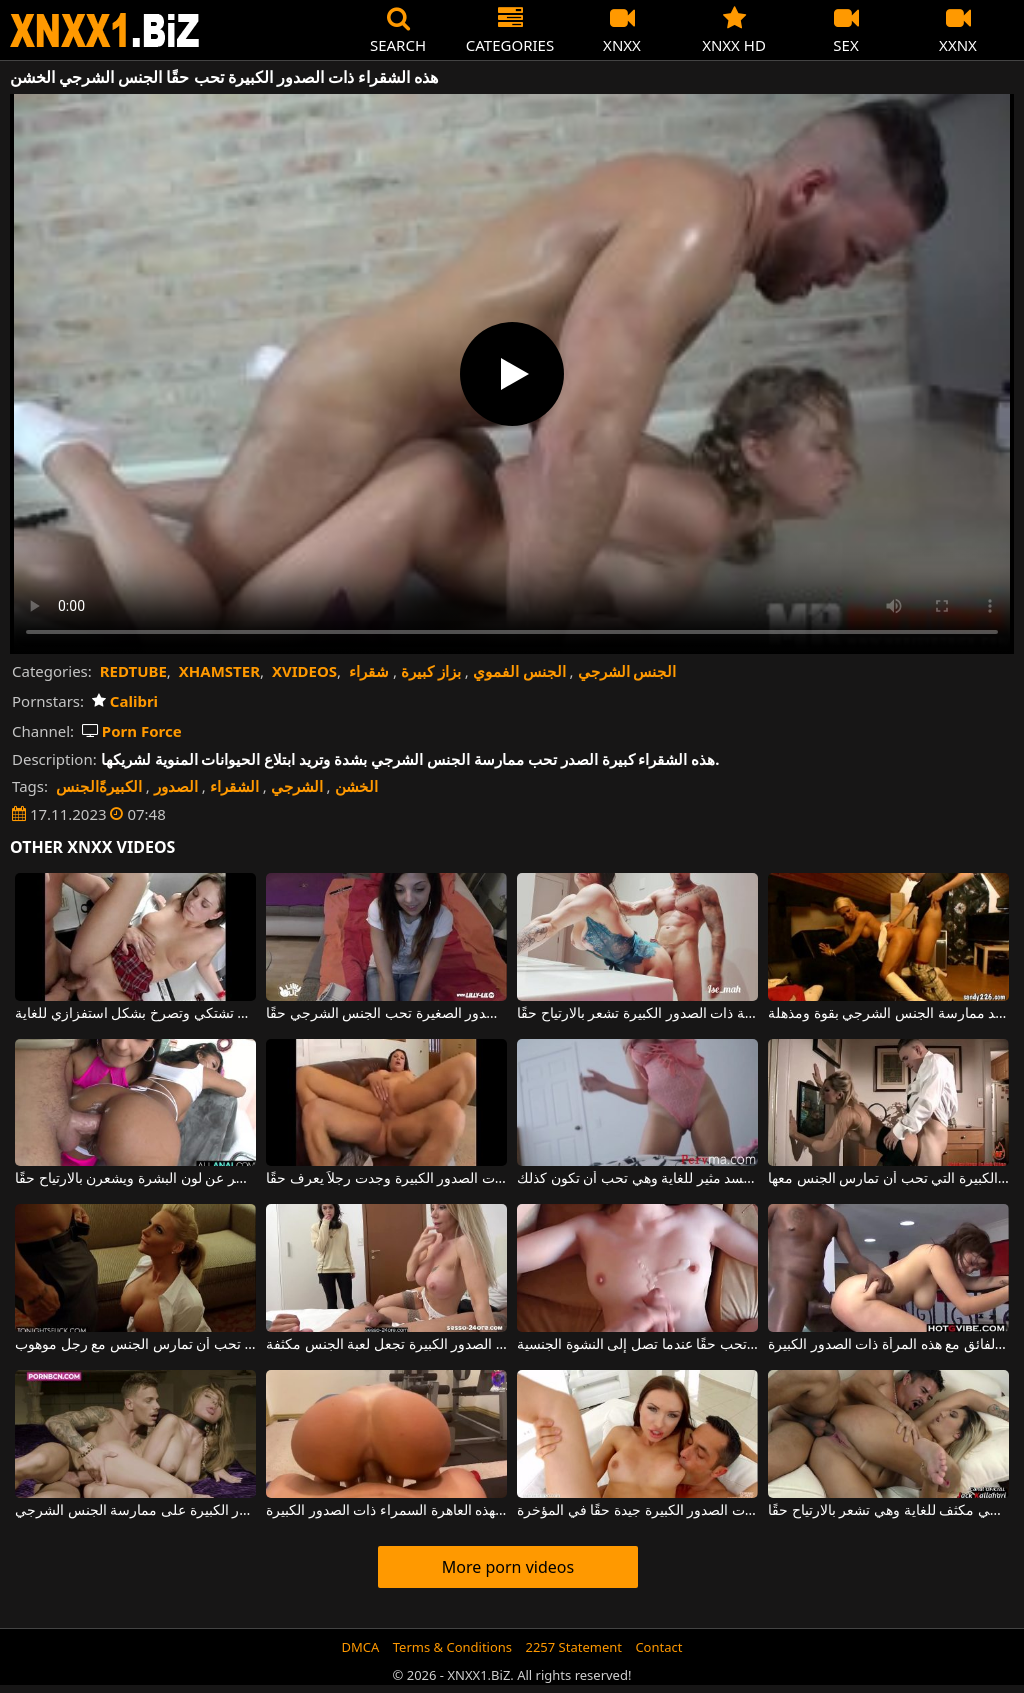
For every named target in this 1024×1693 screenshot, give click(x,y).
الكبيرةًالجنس (99, 786)
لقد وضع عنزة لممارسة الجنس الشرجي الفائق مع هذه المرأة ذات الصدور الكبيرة (888, 1345)
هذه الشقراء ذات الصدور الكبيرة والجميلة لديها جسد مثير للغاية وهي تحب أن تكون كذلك (637, 1179)
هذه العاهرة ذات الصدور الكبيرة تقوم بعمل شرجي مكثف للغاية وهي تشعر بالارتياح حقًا (888, 1511)
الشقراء (234, 786)
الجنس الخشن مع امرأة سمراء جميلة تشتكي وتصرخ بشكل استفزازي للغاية (135, 1014)
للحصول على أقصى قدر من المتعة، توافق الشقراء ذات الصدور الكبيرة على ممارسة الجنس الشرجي (135, 1511)
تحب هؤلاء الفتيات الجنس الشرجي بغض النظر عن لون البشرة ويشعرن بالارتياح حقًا (135, 1179)
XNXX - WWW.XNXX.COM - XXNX (105, 30)
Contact (658, 1647)
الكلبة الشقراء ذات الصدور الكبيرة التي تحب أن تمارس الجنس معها (888, 1179)
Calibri (125, 701)
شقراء (369, 671)
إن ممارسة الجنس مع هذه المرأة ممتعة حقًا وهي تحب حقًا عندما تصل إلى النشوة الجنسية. (637, 1345)
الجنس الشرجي (627, 671)
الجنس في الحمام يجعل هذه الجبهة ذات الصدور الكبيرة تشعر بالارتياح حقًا (637, 1014)
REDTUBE (133, 671)
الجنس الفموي (519, 671)
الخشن (356, 786)
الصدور (176, 786)
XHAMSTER (219, 671)
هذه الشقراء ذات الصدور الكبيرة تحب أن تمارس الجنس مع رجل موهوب (135, 1345)
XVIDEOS (304, 671)
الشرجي (297, 786)
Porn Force (132, 731)
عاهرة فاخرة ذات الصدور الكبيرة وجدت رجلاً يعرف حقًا (386, 1179)
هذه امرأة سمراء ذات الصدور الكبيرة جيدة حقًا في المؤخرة (637, 1511)
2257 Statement (573, 1647)
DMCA (361, 1647)
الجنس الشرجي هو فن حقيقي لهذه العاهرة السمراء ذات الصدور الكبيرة (386, 1511)
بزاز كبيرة (431, 671)
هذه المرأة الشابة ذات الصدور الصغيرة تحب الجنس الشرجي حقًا (386, 1014)
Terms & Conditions (452, 1647)
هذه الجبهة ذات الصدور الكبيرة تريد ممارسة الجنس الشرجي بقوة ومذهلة (888, 1014)
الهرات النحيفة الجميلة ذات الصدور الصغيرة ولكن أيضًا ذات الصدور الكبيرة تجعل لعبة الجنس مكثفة (386, 1345)
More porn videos (508, 1567)
